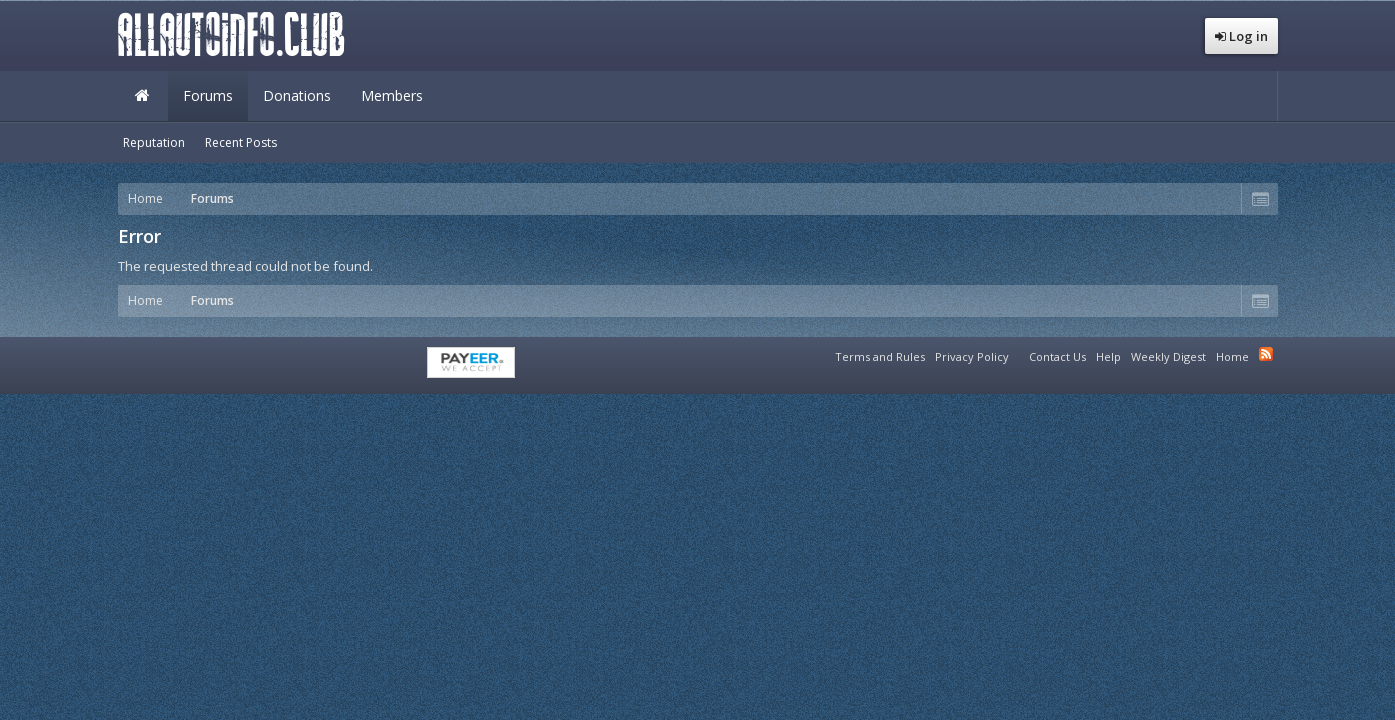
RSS (1266, 354)
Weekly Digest (1168, 356)
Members (392, 95)
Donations (297, 95)
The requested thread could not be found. (245, 266)
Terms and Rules (880, 356)
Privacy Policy (972, 356)
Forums (208, 95)
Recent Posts (241, 142)
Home (143, 96)
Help (1108, 356)
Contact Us (1057, 356)
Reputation (154, 142)
